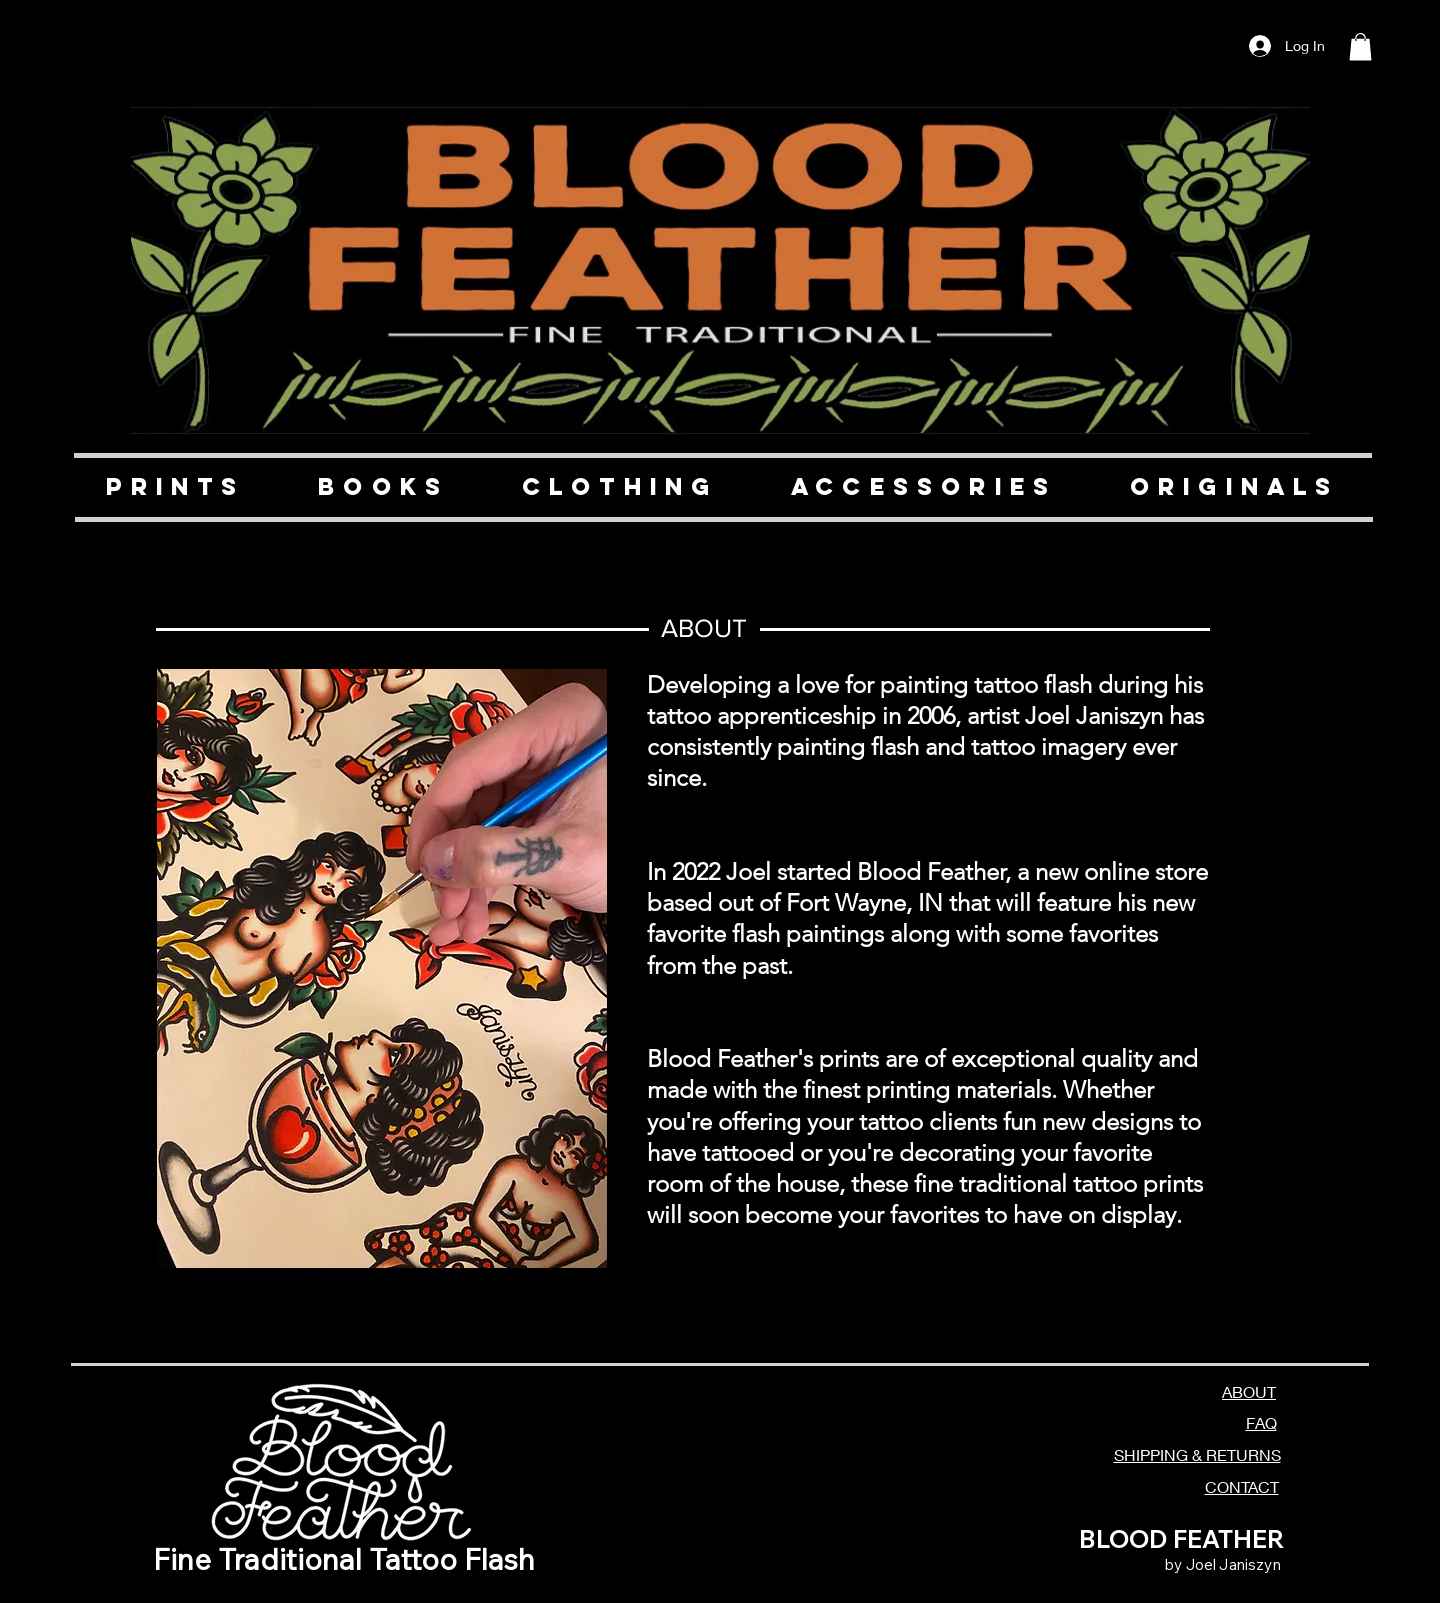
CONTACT (1242, 1486)
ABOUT (1249, 1391)
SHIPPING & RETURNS (1197, 1454)
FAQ (1261, 1422)
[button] (1360, 46)
